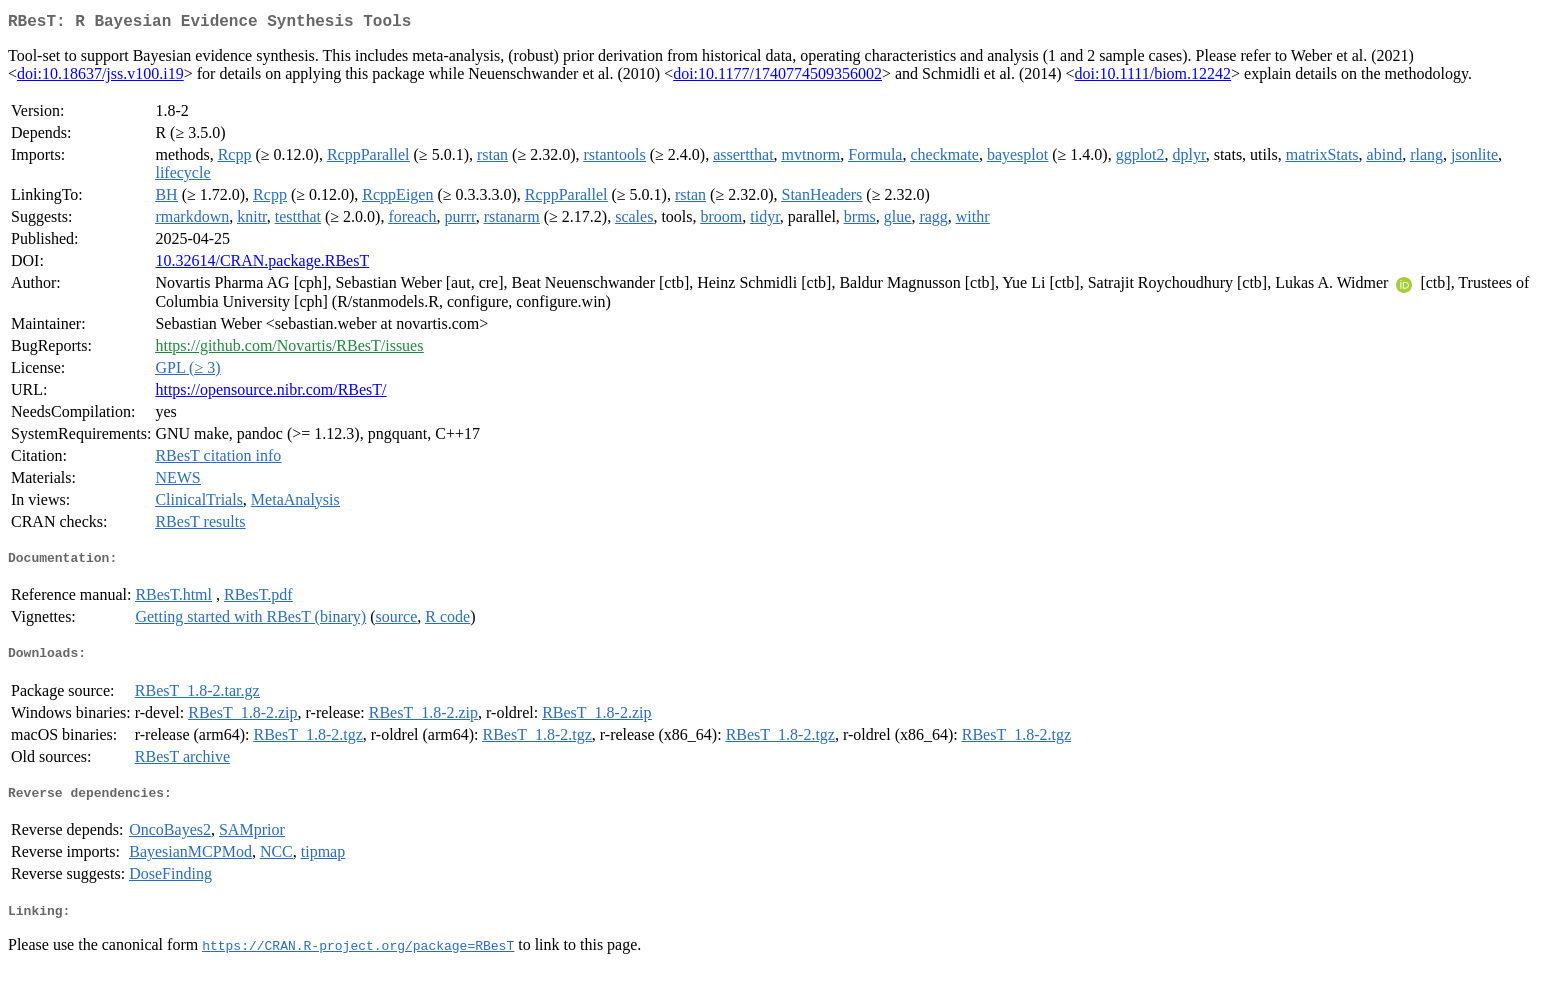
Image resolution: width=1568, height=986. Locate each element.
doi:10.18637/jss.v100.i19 (100, 77)
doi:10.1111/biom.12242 (1153, 77)
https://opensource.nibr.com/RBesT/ (270, 393)
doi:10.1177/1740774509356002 (777, 77)
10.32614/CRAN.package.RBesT (262, 264)
